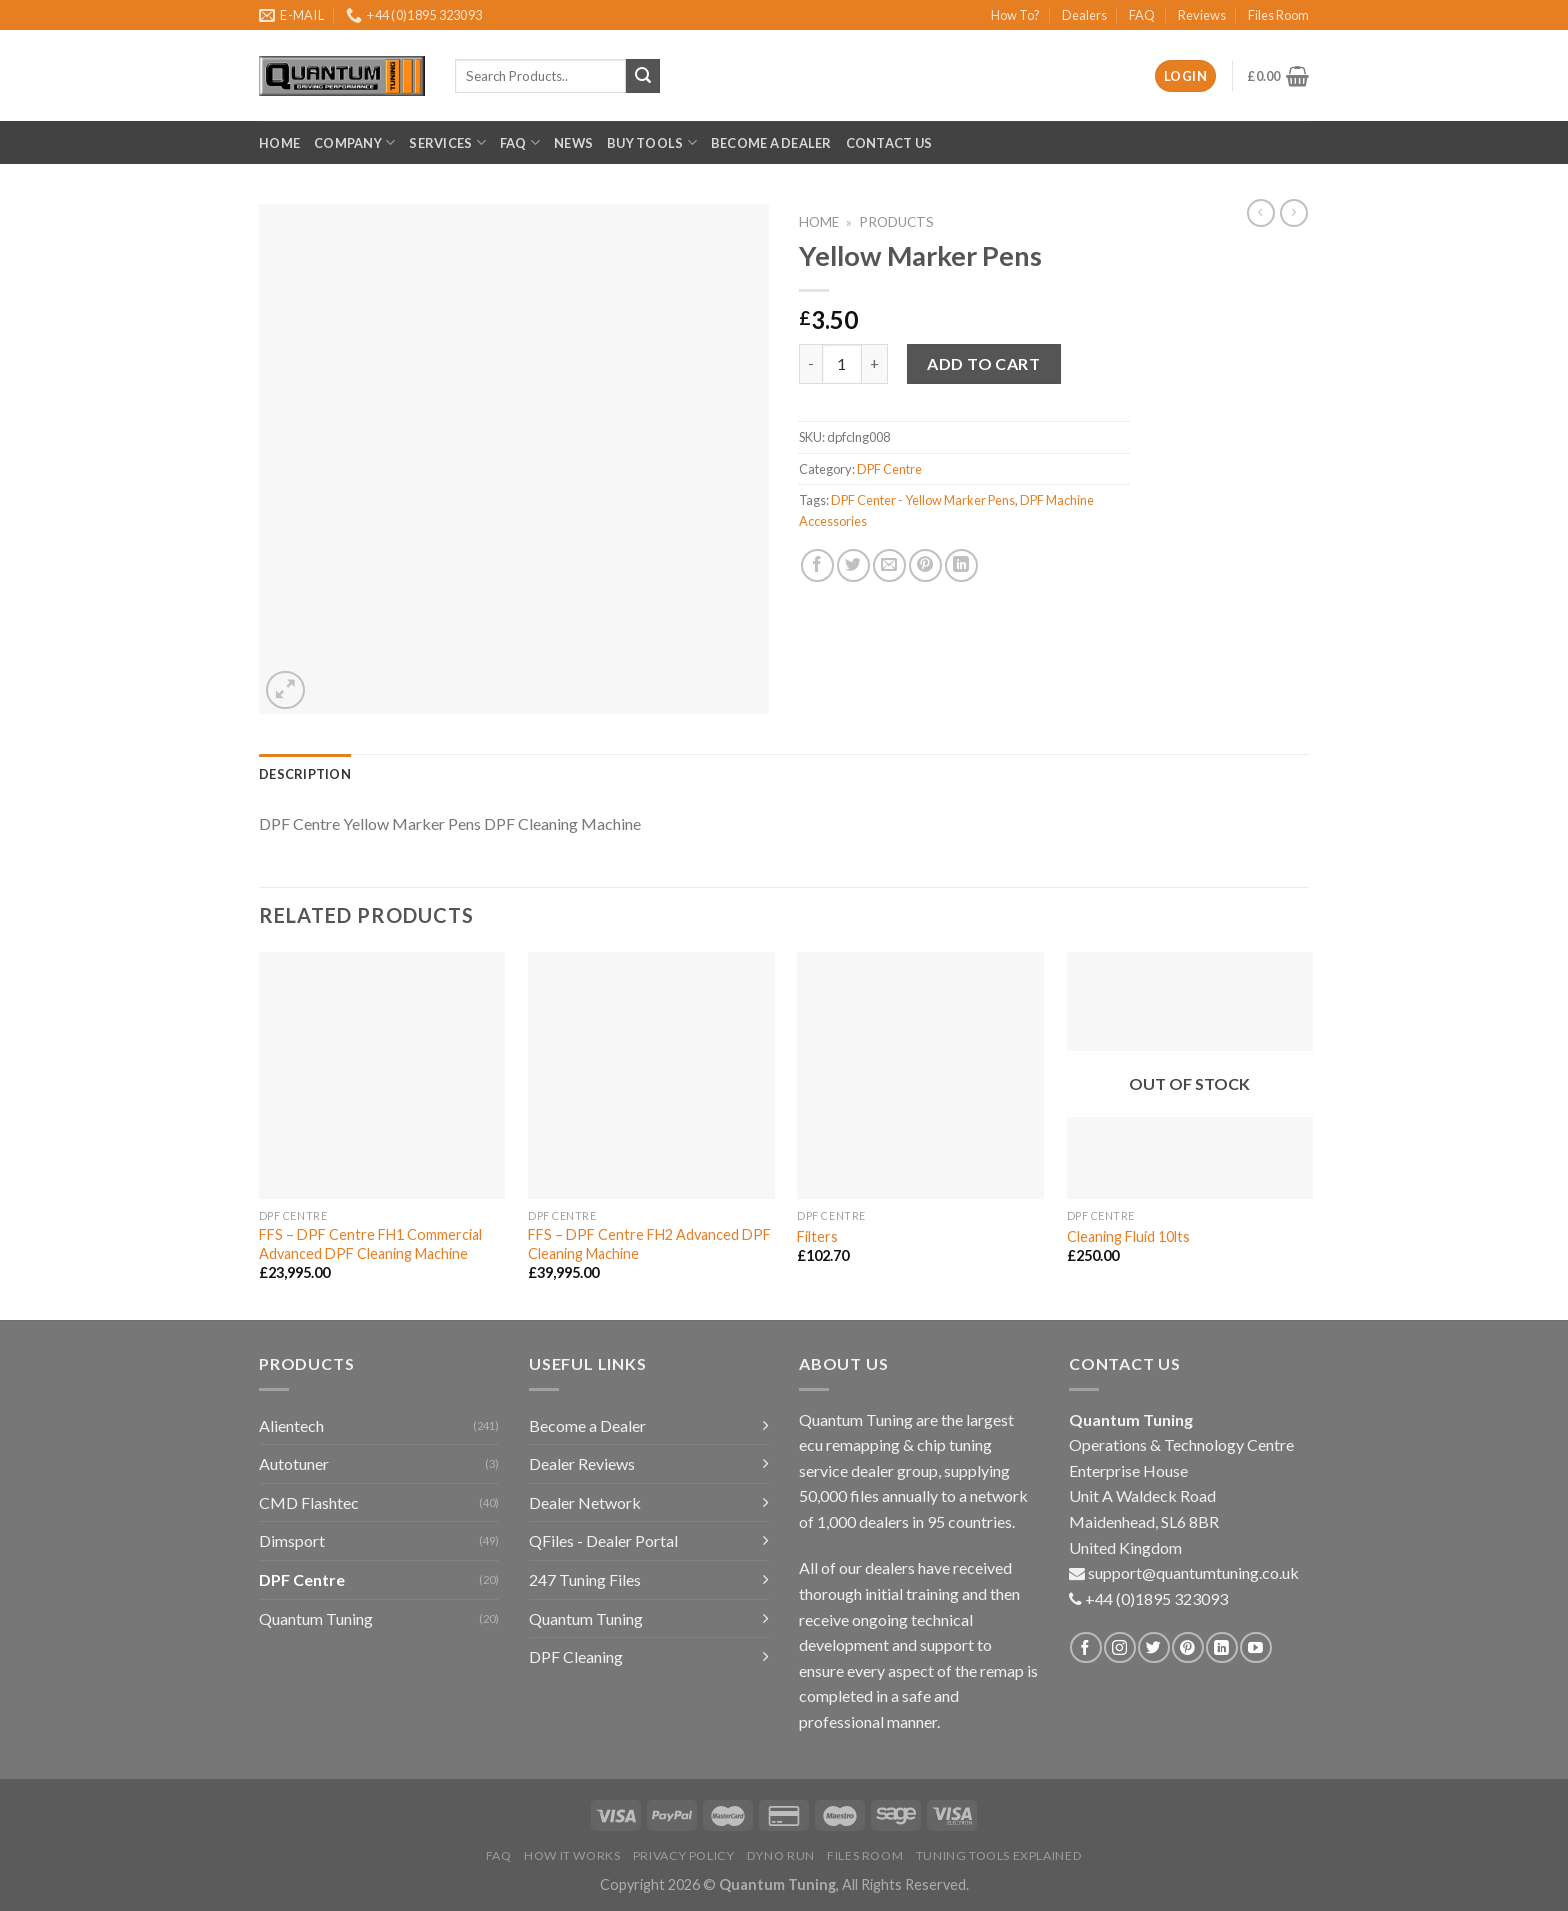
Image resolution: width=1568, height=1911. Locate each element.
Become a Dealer (771, 143)
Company (354, 142)
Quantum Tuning (316, 1618)
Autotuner (294, 1463)
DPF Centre (889, 469)
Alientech (291, 1425)
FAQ (1142, 15)
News (573, 143)
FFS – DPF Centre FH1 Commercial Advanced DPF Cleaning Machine (370, 1244)
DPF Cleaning (576, 1656)
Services (447, 142)
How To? (1015, 15)
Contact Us (889, 143)
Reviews (1202, 15)
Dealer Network (585, 1502)
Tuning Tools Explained (999, 1855)
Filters (817, 1236)
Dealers (1084, 15)
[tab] (305, 774)
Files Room (1278, 15)
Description (305, 774)
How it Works (572, 1855)
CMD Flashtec (309, 1502)
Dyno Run (781, 1855)
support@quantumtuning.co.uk (1193, 1572)
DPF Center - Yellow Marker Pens (923, 500)
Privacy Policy (684, 1855)
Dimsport (292, 1540)
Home (279, 143)
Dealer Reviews (582, 1463)
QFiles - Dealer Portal (603, 1540)
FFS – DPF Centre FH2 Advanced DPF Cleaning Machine (649, 1244)
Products (896, 222)
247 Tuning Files (585, 1579)
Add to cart (983, 363)
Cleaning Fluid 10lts (1128, 1236)
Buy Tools (652, 142)
